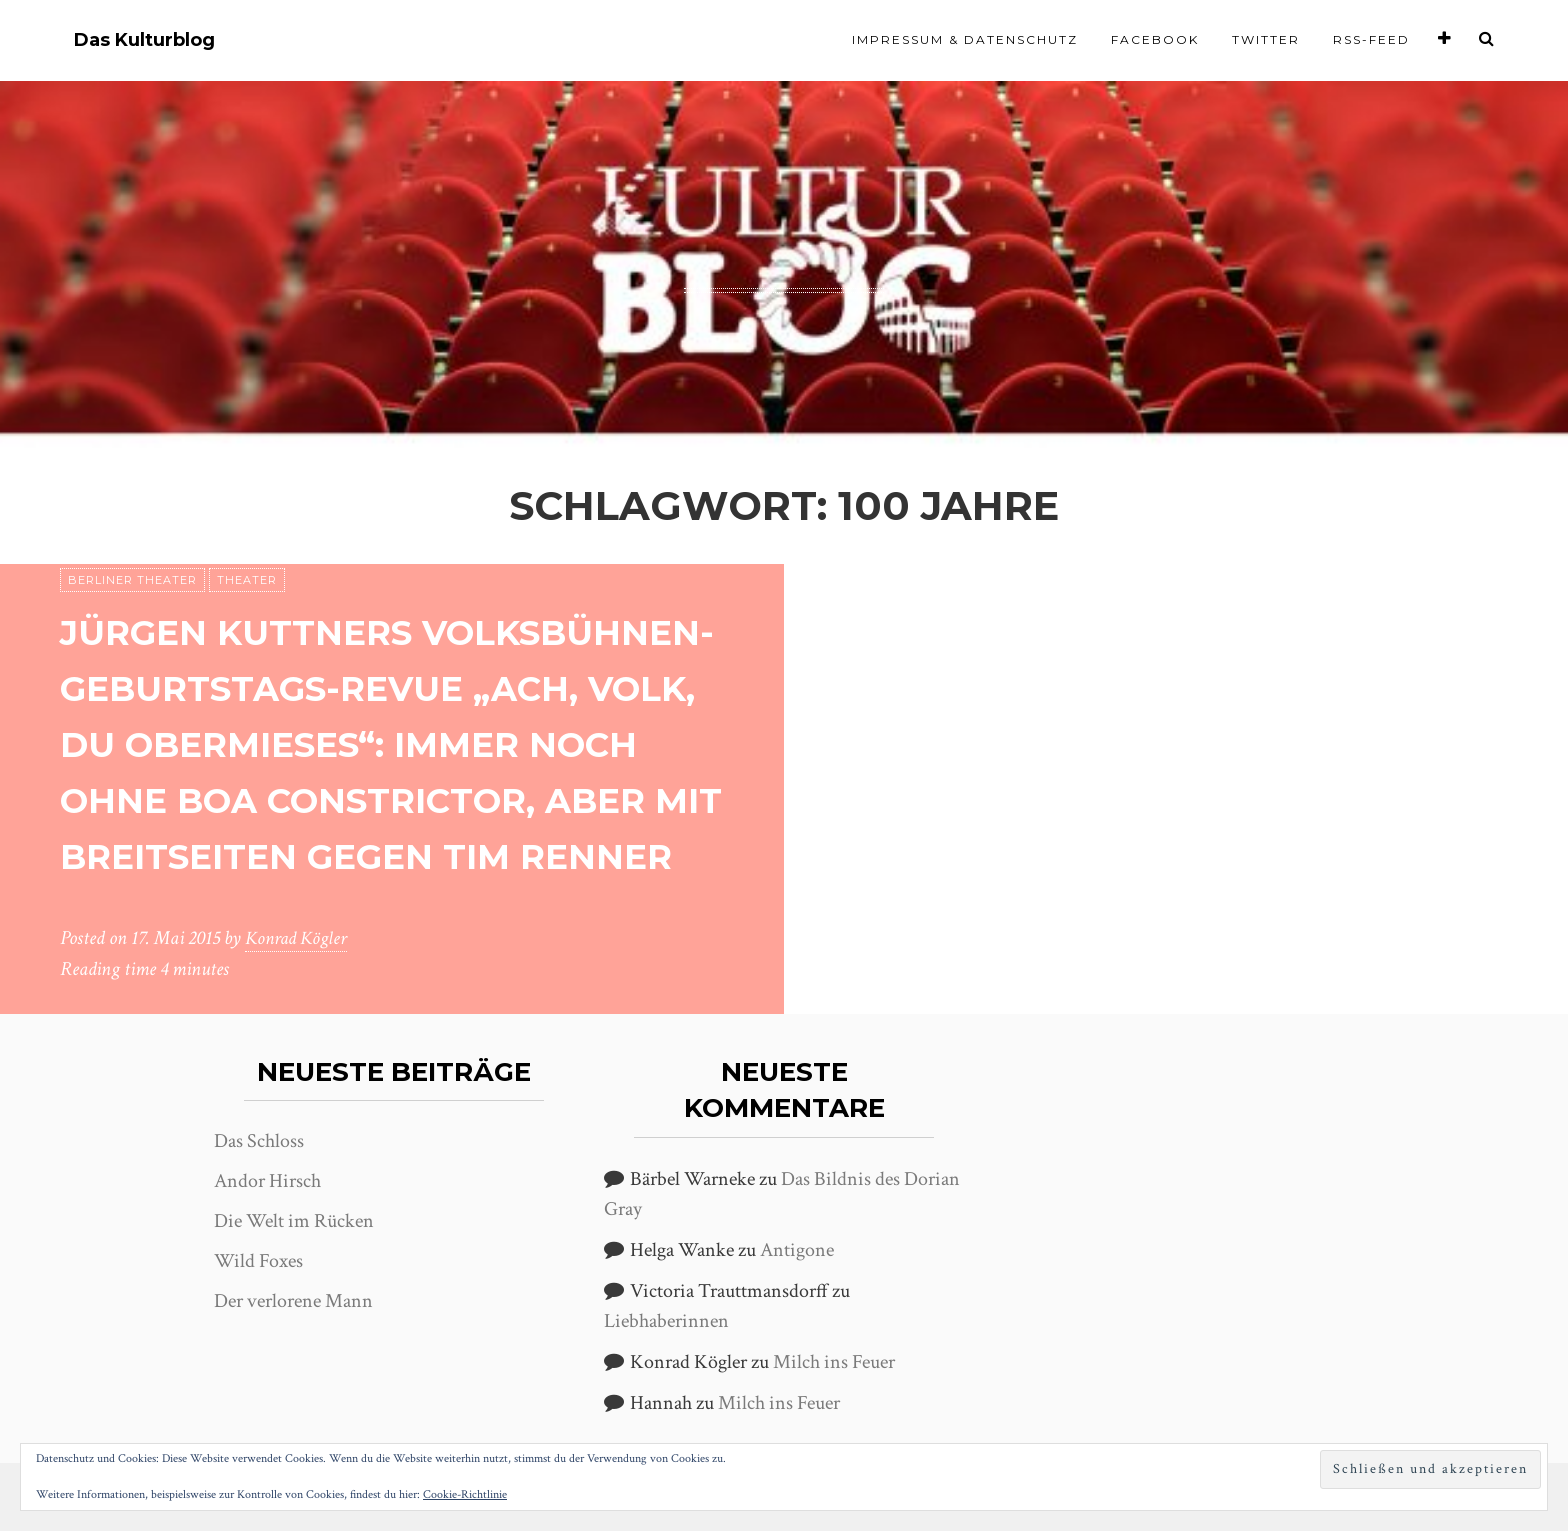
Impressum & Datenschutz (965, 39)
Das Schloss (259, 1141)
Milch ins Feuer (834, 1362)
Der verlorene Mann (293, 1301)
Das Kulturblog (144, 40)
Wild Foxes (258, 1261)
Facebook (1155, 39)
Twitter (1266, 39)
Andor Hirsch (267, 1181)
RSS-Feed (1371, 39)
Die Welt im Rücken (294, 1221)
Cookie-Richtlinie (465, 1494)
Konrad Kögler (299, 939)
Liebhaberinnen (666, 1321)
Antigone (797, 1250)
